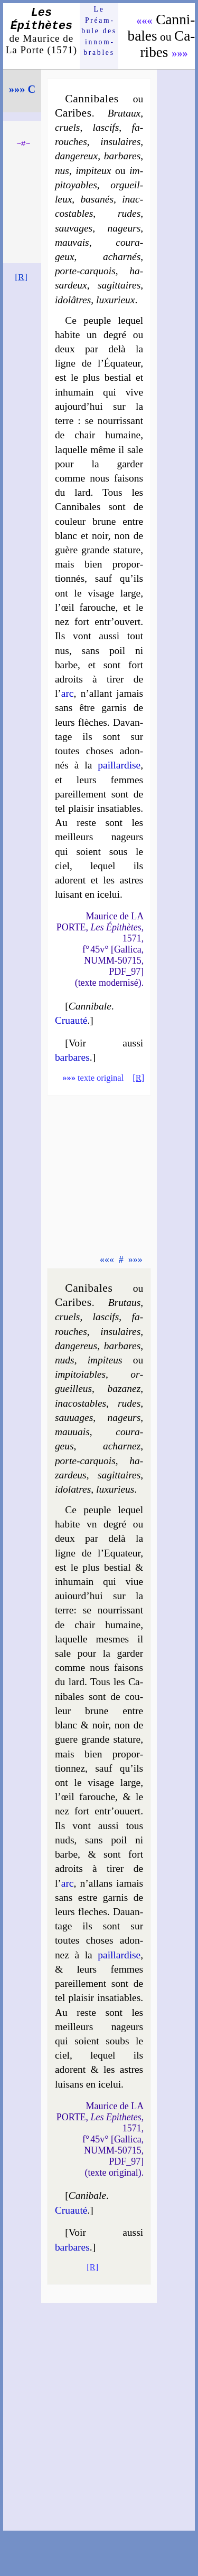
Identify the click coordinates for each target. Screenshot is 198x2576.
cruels (67, 127)
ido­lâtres (73, 299)
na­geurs (124, 228)
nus (62, 170)
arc (67, 693)
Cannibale (90, 1006)
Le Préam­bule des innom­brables (99, 30)
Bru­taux (124, 113)
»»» (180, 53)
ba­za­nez (124, 1388)
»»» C (22, 89)
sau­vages (73, 228)
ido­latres (73, 1489)
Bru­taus (124, 1302)
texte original (93, 1078)
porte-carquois (85, 270)
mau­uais (72, 1431)
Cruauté (71, 1020)
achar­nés (121, 256)
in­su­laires (120, 141)
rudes (129, 213)
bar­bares (122, 155)
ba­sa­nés (97, 199)
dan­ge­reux (76, 155)
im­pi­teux (93, 170)
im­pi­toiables (80, 1374)
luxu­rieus (115, 1489)
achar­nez (121, 1446)
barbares (72, 1057)
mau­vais (72, 242)
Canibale (87, 2195)
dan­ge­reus (76, 1345)
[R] (21, 277)
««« (144, 20)
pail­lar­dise (119, 765)
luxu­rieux (115, 299)
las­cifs (106, 127)
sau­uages (74, 1417)
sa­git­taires (119, 285)
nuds (64, 1360)
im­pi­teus (105, 1360)
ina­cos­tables (80, 1403)
